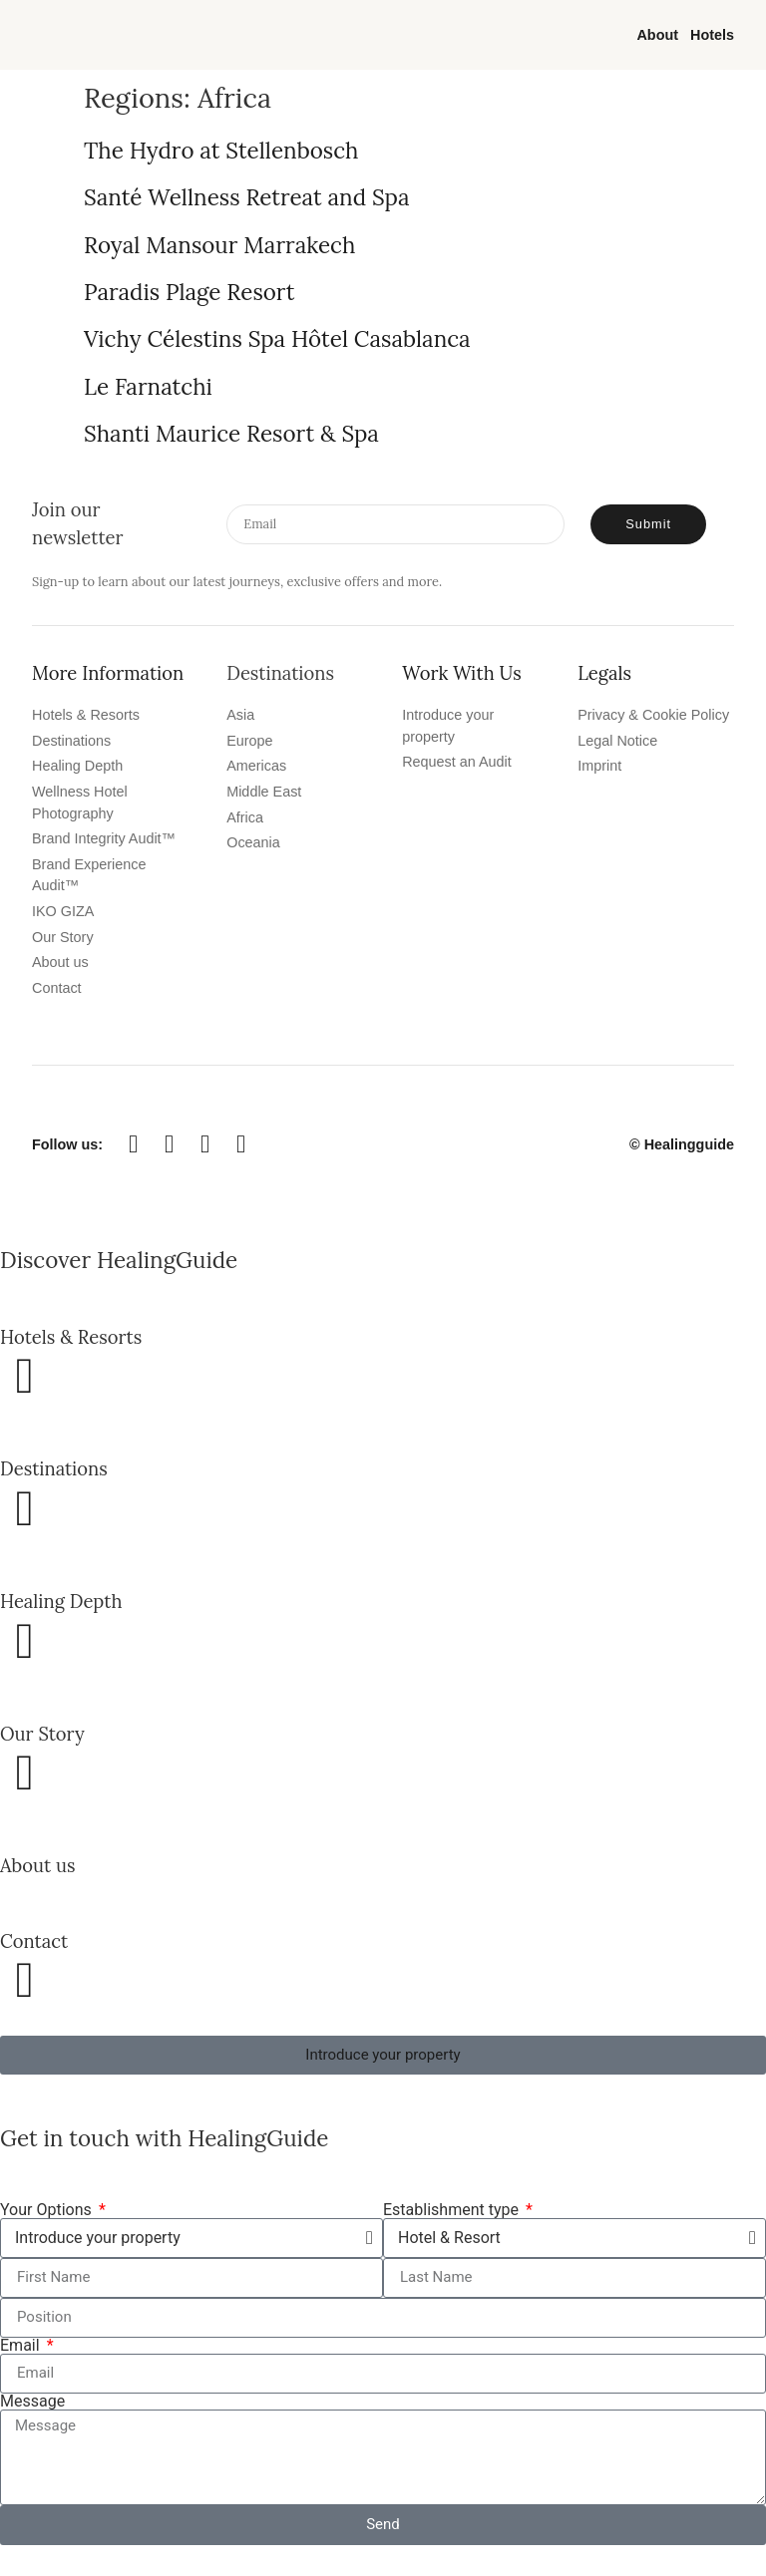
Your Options (48, 2210)
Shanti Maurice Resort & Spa (231, 433)
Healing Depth (61, 1601)
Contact (34, 1941)
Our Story (42, 1734)
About (657, 35)
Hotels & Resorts (71, 1337)
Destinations (54, 1468)
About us (37, 1865)
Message (32, 2402)
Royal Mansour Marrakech (219, 244)
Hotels (712, 35)
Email (22, 2346)
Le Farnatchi (148, 386)
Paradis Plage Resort (189, 291)
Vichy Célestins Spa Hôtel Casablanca (277, 338)
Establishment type (453, 2210)
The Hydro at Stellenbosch (221, 150)
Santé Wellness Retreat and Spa (246, 196)
